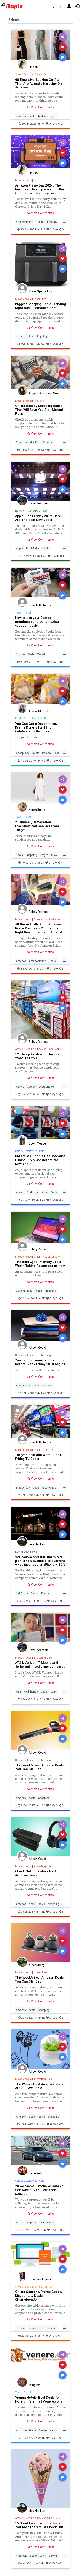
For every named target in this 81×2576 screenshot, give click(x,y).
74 (41, 124)
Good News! (30, 1551)
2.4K (41, 2124)
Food (56, 753)
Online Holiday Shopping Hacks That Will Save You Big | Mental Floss (39, 410)
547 (42, 450)
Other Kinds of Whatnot (46, 919)
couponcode (35, 2328)
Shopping (38, 400)
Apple (19, 548)
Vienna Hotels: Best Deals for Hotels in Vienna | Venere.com (38, 2399)
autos (19, 2222)
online (29, 336)
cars (41, 2222)
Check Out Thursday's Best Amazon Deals (35, 1873)
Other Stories (40, 1972)
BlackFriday (33, 548)
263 (41, 344)
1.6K (41, 2230)
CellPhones (31, 1691)
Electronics (49, 1487)
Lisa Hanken (37, 1544)
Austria (43, 2430)
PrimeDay (51, 221)
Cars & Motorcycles (26, 1151)
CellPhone (22, 1593)
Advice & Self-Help (26, 1049)
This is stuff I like (43, 1449)
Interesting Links (42, 1657)
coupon (20, 2328)
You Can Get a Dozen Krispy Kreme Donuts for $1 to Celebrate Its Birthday (36, 728)
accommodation (26, 2430)
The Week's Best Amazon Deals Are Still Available (39, 2086)
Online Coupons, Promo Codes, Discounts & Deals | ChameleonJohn (38, 2296)
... (65, 221)
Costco (20, 654)
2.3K (41, 968)
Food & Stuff (39, 718)
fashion (42, 116)
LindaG (33, 67)
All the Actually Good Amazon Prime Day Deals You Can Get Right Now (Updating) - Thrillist (38, 928)
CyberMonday (24, 1290)
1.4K (41, 556)
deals (32, 116)
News (18, 1551)
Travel (18, 612)
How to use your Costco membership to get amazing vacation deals (37, 622)
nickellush (35, 2173)
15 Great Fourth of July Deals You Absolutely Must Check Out (39, 2525)
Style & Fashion (24, 74)
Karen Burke (37, 810)
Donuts (46, 753)
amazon (21, 116)
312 (41, 229)
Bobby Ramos (38, 912)
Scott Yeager (38, 1143)
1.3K (40, 1094)
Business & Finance (26, 1355)
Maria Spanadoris (41, 291)
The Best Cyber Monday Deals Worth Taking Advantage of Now (40, 1264)
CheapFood (23, 753)
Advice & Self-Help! (49, 2518)
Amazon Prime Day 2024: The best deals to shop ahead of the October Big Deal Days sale (39, 189)
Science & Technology (27, 510)
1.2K (41, 1393)
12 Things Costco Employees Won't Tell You (37, 1056)
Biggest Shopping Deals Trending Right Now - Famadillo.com (40, 306)
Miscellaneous (23, 180)
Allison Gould (37, 1348)
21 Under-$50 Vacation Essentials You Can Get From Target (37, 826)
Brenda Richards (40, 605)
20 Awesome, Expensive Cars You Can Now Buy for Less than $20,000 (40, 2190)
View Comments (40, 107)
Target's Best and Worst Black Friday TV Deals (38, 1457)
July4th (53, 2555)
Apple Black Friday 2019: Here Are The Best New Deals (38, 518)
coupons (51, 2328)
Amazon (21, 961)
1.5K (41, 662)
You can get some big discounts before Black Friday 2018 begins (40, 1362)
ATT (18, 1691)
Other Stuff (39, 299)
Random (38, 180)
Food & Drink (22, 718)
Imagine (34, 2385)
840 (41, 760)
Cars (41, 1151)
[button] (52, 6)
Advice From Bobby (49, 1049)
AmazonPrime (24, 221)
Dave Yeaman (38, 503)
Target (44, 855)
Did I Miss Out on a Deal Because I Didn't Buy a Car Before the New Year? (40, 1160)
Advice (20, 1086)
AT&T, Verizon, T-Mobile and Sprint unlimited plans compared (40, 1665)
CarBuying (33, 1192)
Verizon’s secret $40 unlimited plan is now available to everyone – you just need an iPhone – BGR (40, 1561)
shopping (41, 336)
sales (41, 1904)
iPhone (45, 1593)
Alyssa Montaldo (40, 711)
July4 (43, 2555)
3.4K (40, 2563)
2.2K (40, 1495)
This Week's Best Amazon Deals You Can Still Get (39, 1767)
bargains (31, 2222)
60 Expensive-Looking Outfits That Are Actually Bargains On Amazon (38, 83)
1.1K (40, 1805)
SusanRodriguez (40, 2279)
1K (41, 2017)
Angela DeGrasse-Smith (45, 393)
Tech (44, 510)
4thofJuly (21, 2555)
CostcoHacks (46, 1086)
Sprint (53, 1691)
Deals (39, 221)
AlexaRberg (36, 1965)
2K (41, 862)
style (53, 116)
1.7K (41, 1601)
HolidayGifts (33, 442)
